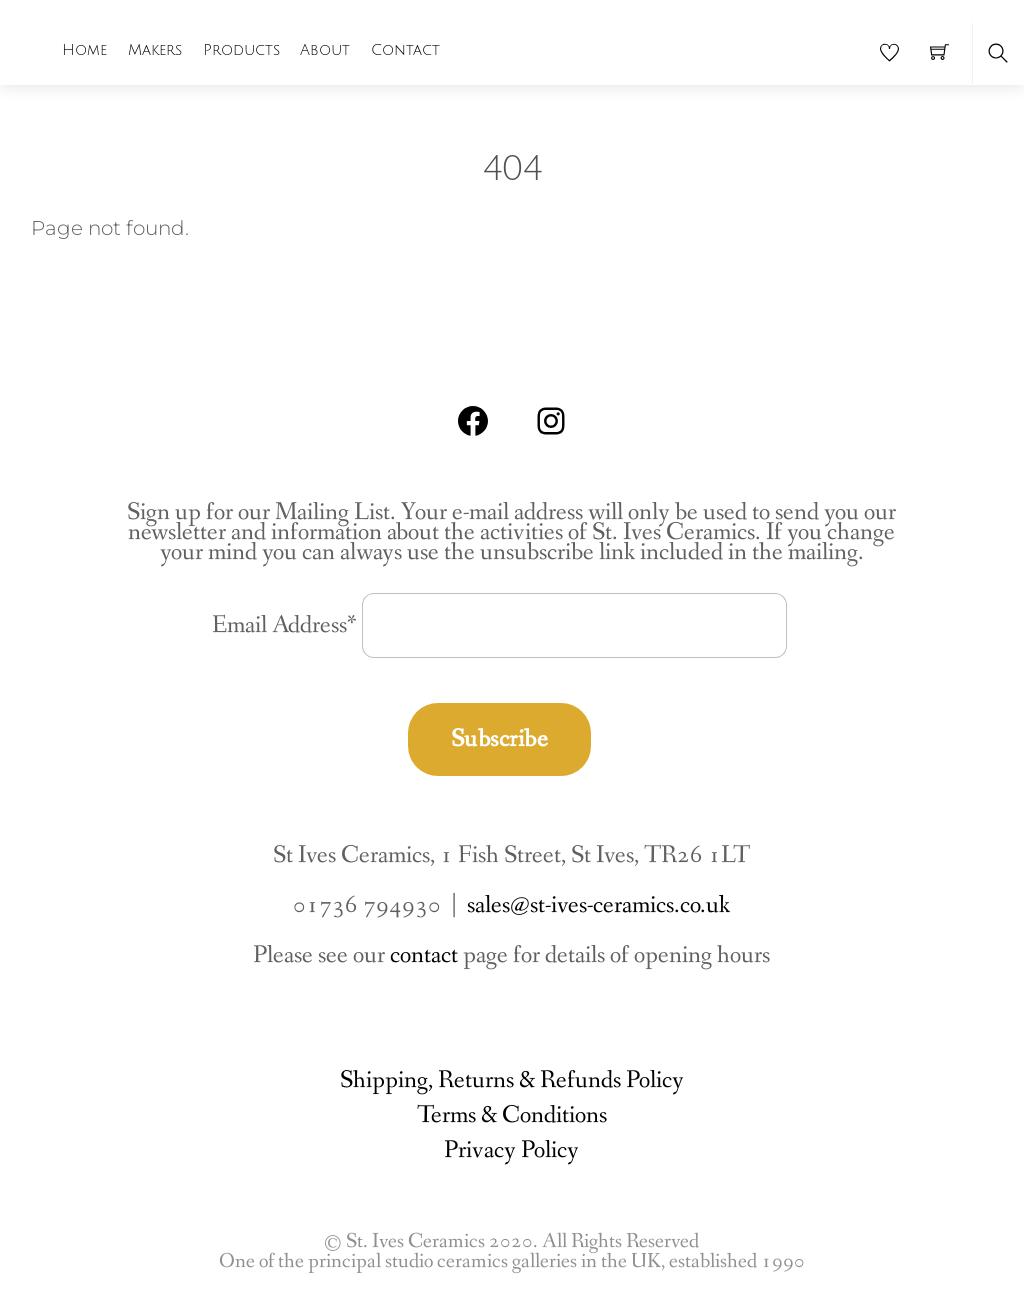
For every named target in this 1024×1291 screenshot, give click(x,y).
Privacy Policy (511, 1150)
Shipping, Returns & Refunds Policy (512, 1080)
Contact (405, 50)
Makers (155, 50)
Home (84, 50)
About (325, 50)
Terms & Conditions (512, 1115)
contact (424, 955)
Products (241, 50)
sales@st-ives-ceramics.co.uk (598, 905)
